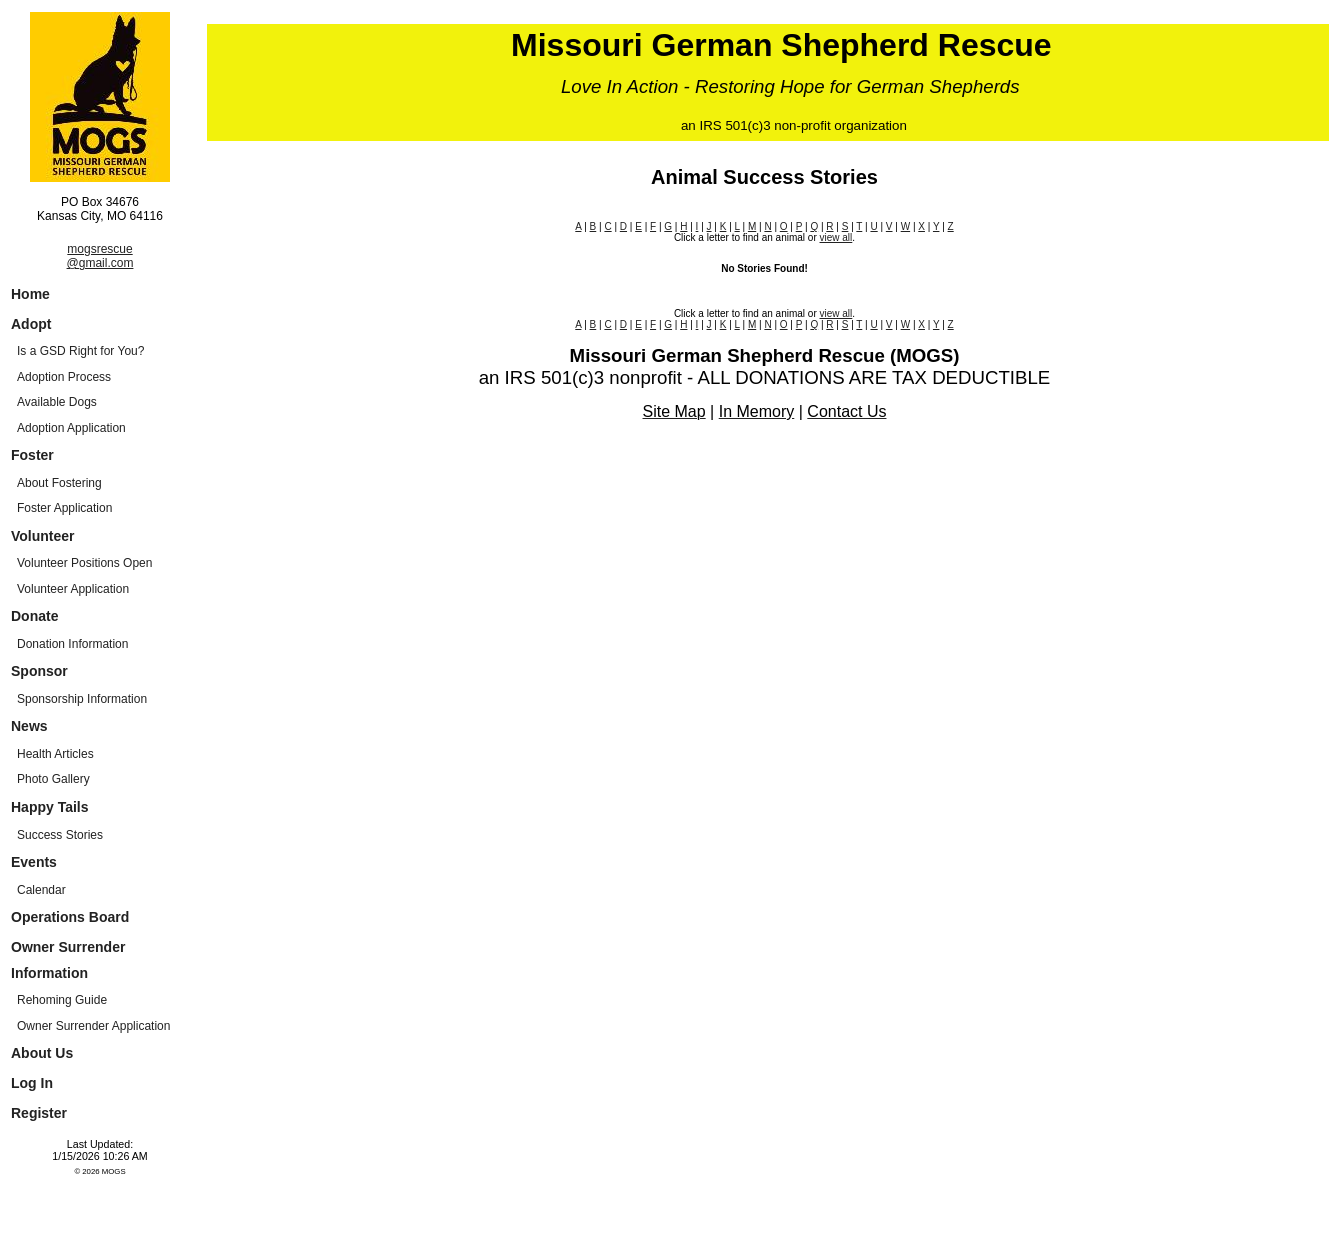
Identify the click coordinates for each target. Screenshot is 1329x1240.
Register (39, 1113)
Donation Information (72, 644)
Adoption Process (64, 377)
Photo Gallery (53, 779)
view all (836, 237)
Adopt (31, 324)
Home (30, 294)
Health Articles (55, 754)
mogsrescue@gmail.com (100, 256)
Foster (32, 455)
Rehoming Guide (62, 1000)
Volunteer (43, 536)
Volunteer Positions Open (84, 563)
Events (34, 862)
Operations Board (70, 917)
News (29, 726)
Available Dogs (57, 402)
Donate (34, 616)
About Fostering (59, 483)
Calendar (41, 890)
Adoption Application (71, 428)
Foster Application (64, 508)
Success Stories (60, 835)
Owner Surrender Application (93, 1026)
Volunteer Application (73, 589)
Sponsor (39, 671)
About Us (42, 1053)
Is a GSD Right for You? (80, 351)
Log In (32, 1083)
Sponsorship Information (82, 699)
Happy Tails (50, 807)
